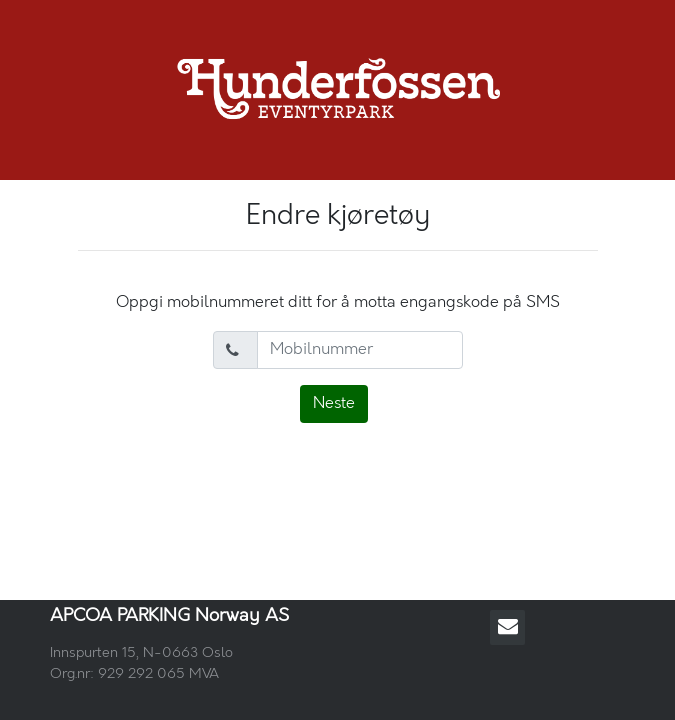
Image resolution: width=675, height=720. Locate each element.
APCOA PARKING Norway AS (169, 616)
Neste (334, 403)
